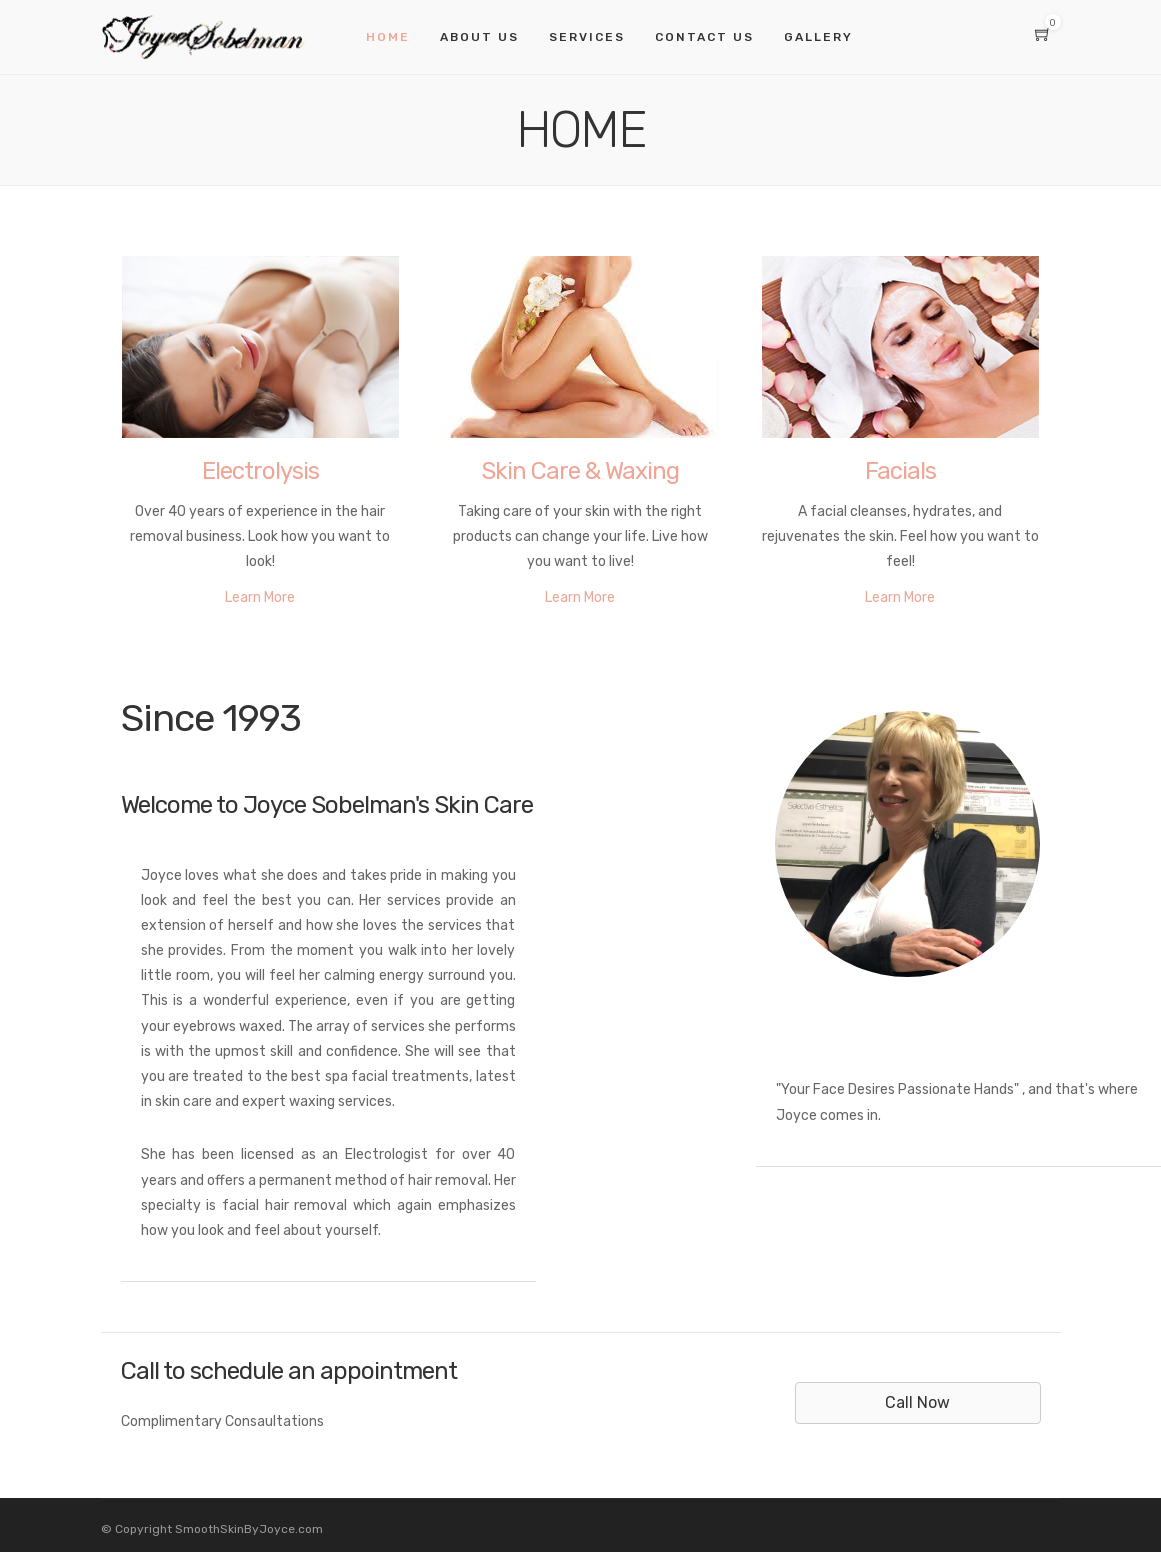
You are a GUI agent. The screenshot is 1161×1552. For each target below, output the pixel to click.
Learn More (260, 597)
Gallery (818, 37)
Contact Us (704, 37)
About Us (479, 37)
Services (587, 37)
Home (388, 37)
